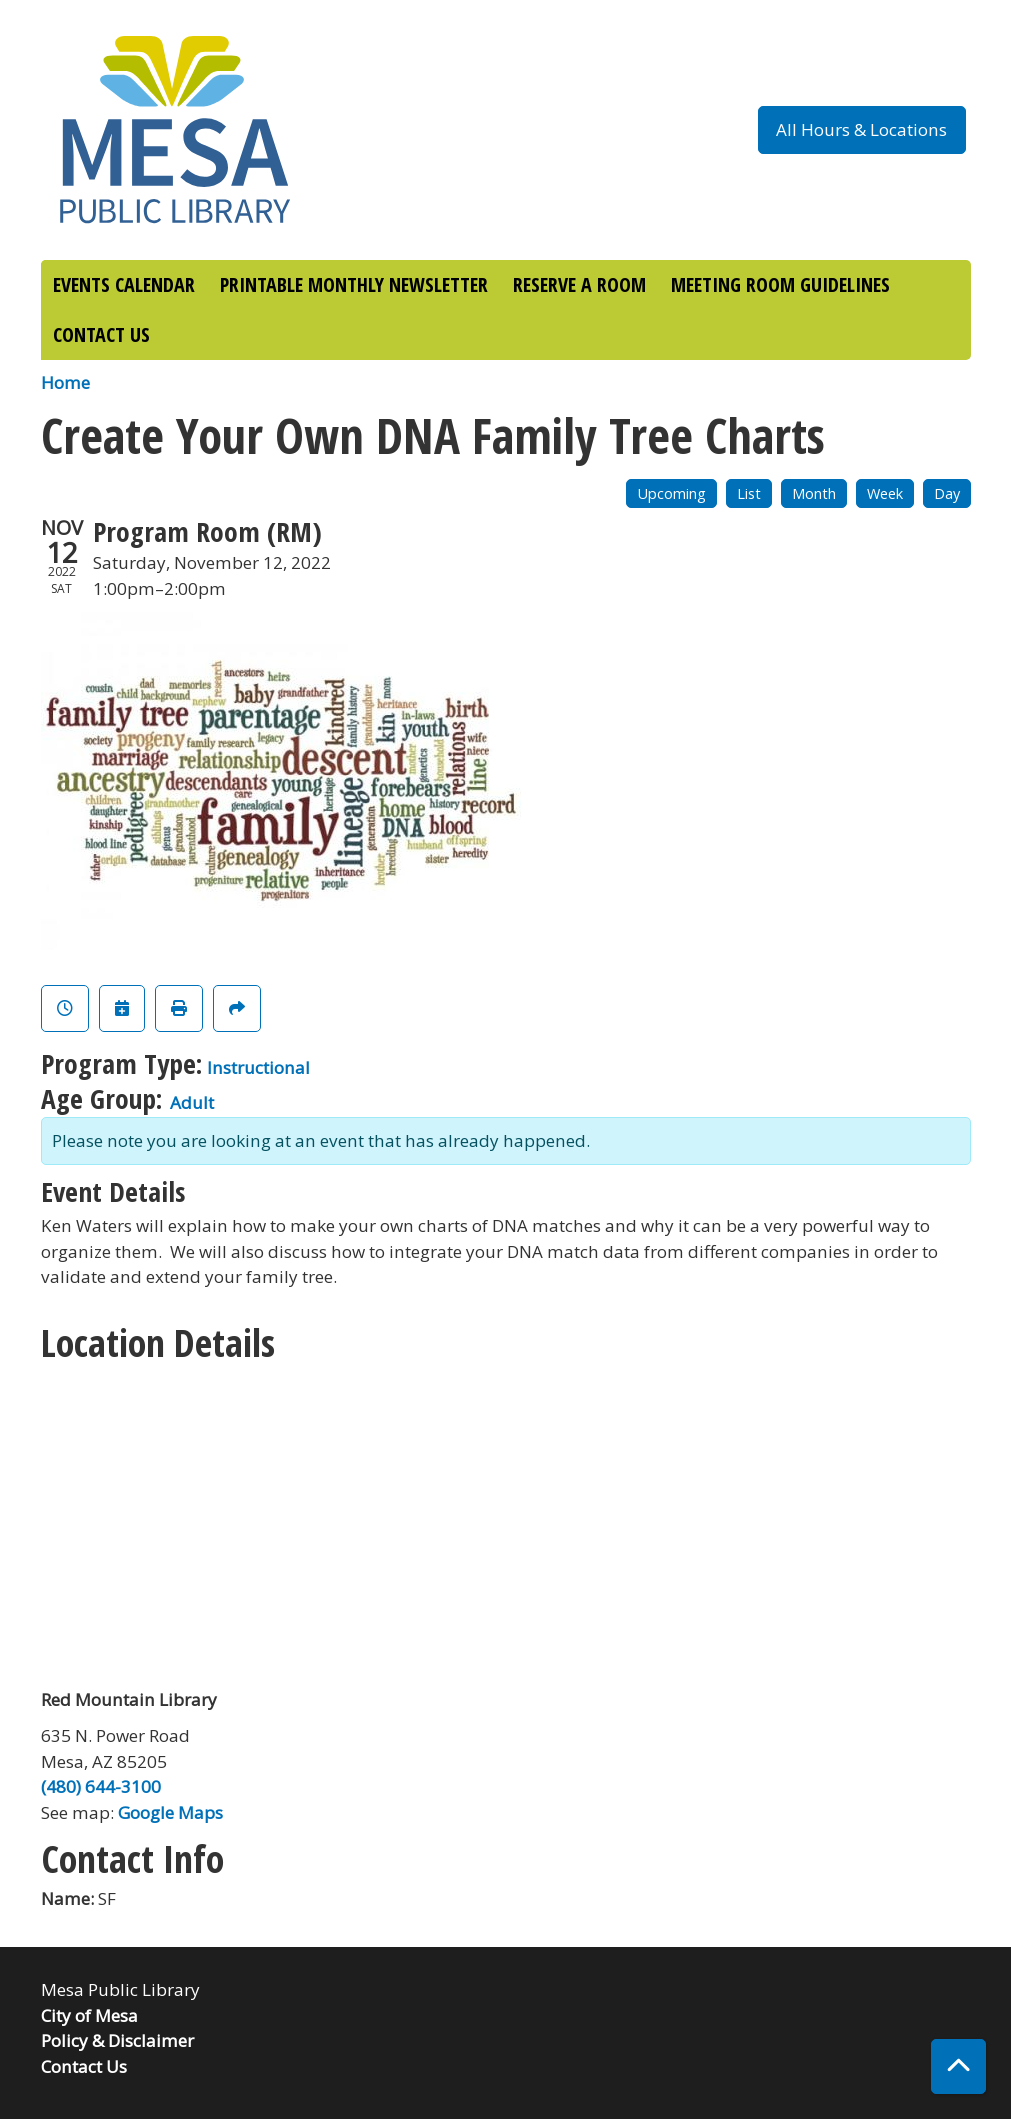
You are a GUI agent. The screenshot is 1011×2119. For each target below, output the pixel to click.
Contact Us (84, 2066)
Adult (192, 1102)
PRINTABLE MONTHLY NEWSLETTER (354, 284)
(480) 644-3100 (101, 1786)
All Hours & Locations (861, 129)
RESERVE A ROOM (579, 284)
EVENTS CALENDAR (124, 284)
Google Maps (170, 1812)
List (749, 493)
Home (65, 382)
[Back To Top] (958, 2066)
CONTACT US (101, 334)
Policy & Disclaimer (117, 2040)
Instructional (258, 1067)
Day (947, 493)
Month (814, 493)
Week (885, 493)
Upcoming (671, 493)
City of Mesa (89, 2015)
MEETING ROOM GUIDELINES (780, 284)
